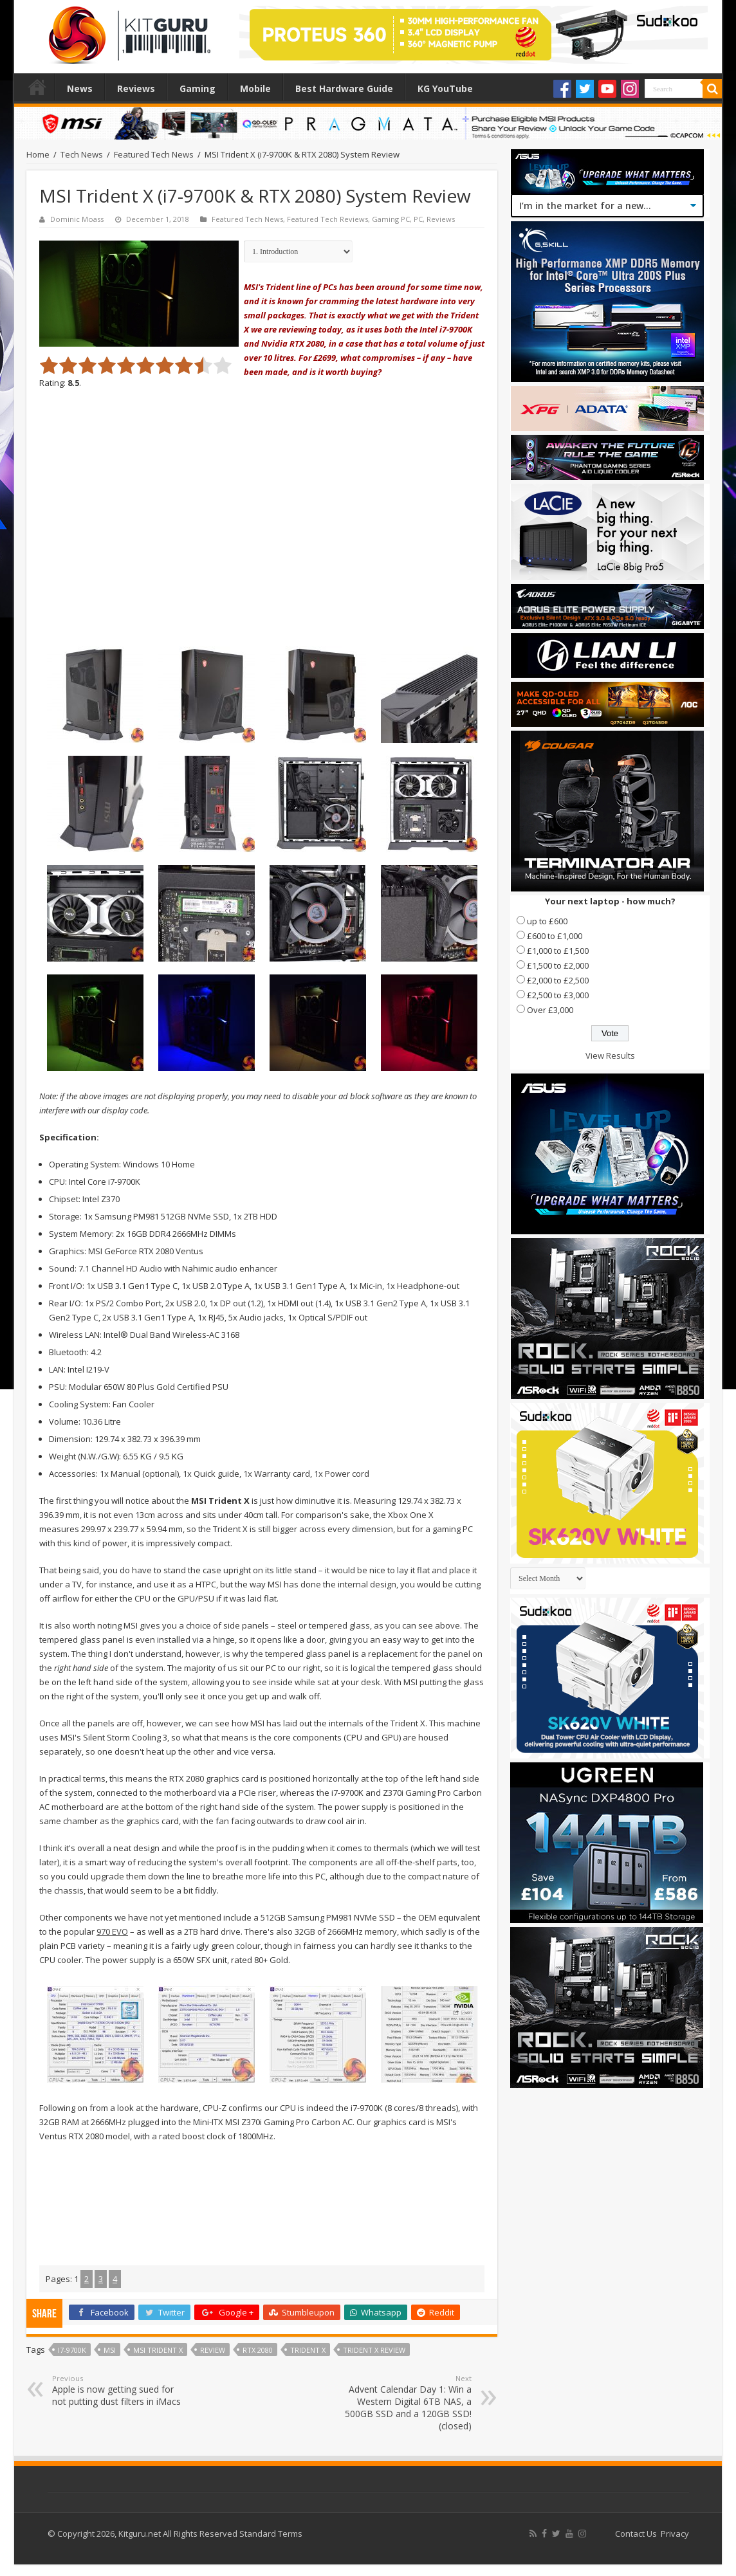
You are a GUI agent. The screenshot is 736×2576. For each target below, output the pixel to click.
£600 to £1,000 (554, 936)
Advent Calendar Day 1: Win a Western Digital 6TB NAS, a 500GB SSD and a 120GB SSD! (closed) (406, 2402)
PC (418, 219)
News (80, 88)
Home (37, 86)
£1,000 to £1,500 (558, 950)
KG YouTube (445, 88)
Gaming (197, 88)
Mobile (255, 88)
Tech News (81, 154)
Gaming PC (391, 219)
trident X (308, 2350)
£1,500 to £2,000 (558, 965)
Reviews (136, 88)
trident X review (374, 2350)
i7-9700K (72, 2350)
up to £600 (547, 921)
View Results (610, 1055)
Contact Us (636, 2533)
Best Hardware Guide (344, 88)
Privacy (675, 2533)
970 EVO (112, 1931)
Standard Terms (270, 2533)
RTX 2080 (258, 2350)
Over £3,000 (550, 1010)
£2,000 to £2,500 (558, 980)
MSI (110, 2350)
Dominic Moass (77, 219)
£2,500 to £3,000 (558, 995)
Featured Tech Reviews (327, 219)
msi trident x (158, 2350)
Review (212, 2350)
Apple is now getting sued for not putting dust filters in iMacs (118, 2390)
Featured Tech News (154, 154)
